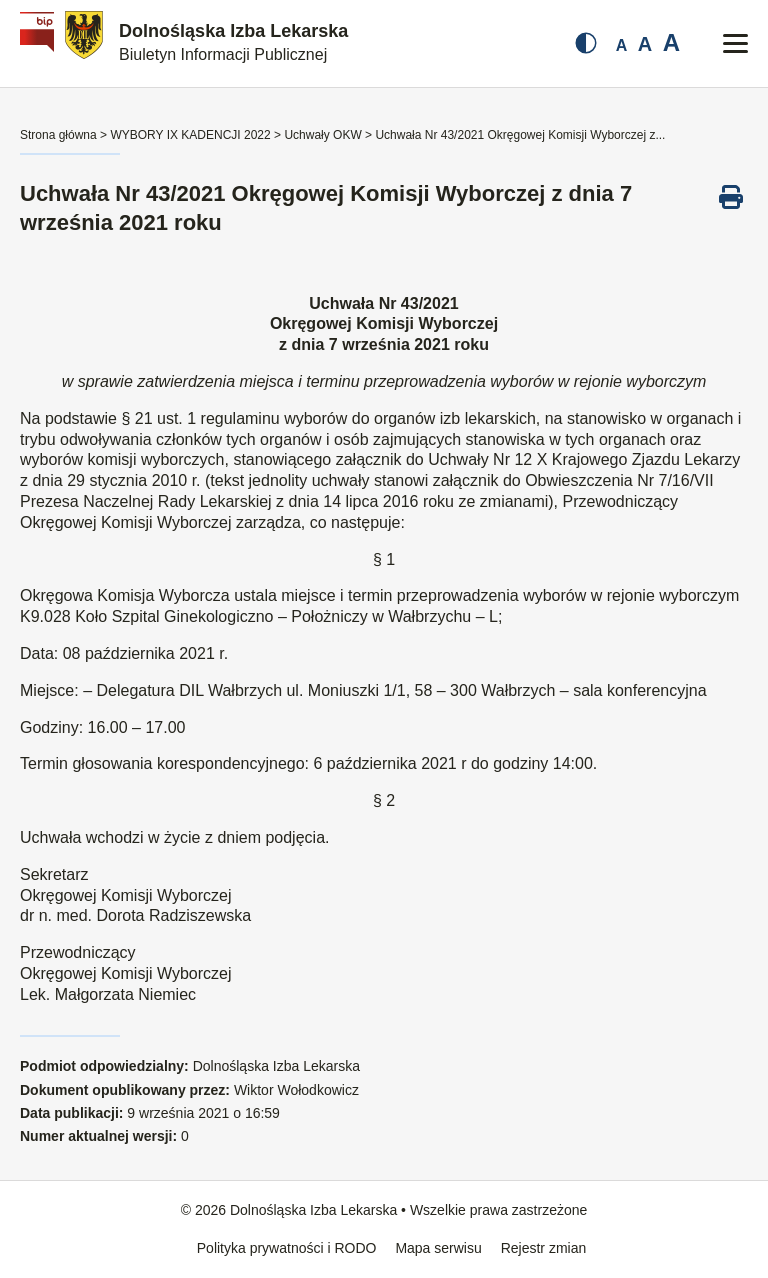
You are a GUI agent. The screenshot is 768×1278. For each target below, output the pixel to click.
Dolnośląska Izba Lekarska (233, 42)
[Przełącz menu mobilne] (735, 43)
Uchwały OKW (322, 135)
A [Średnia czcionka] (645, 44)
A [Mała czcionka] (622, 45)
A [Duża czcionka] (671, 42)
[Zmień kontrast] (586, 43)
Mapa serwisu (438, 1248)
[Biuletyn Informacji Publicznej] (39, 43)
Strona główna (58, 135)
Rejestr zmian (544, 1248)
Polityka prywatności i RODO (287, 1248)
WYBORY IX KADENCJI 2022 (190, 135)
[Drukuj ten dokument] (731, 197)
